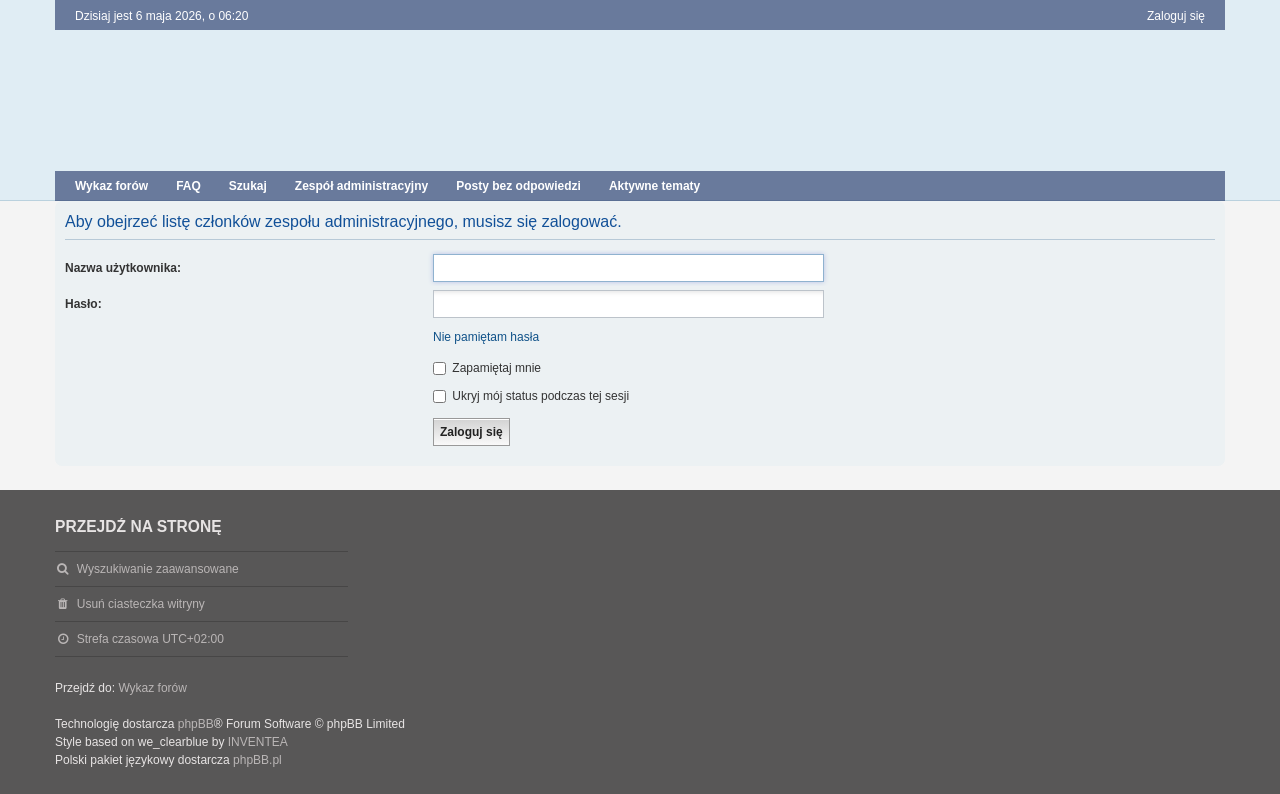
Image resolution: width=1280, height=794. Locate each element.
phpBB (196, 724)
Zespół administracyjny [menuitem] (361, 186)
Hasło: (83, 304)
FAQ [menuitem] (188, 186)
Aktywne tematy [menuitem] (654, 186)
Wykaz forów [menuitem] (111, 186)
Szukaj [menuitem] (248, 186)
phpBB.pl (257, 760)
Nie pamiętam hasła (486, 337)
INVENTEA (258, 742)
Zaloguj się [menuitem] (1176, 16)
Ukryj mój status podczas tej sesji (531, 396)
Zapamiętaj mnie (487, 368)
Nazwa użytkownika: (123, 268)
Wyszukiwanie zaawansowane (158, 569)
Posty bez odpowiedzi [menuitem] (518, 186)
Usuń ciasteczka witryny (141, 604)
